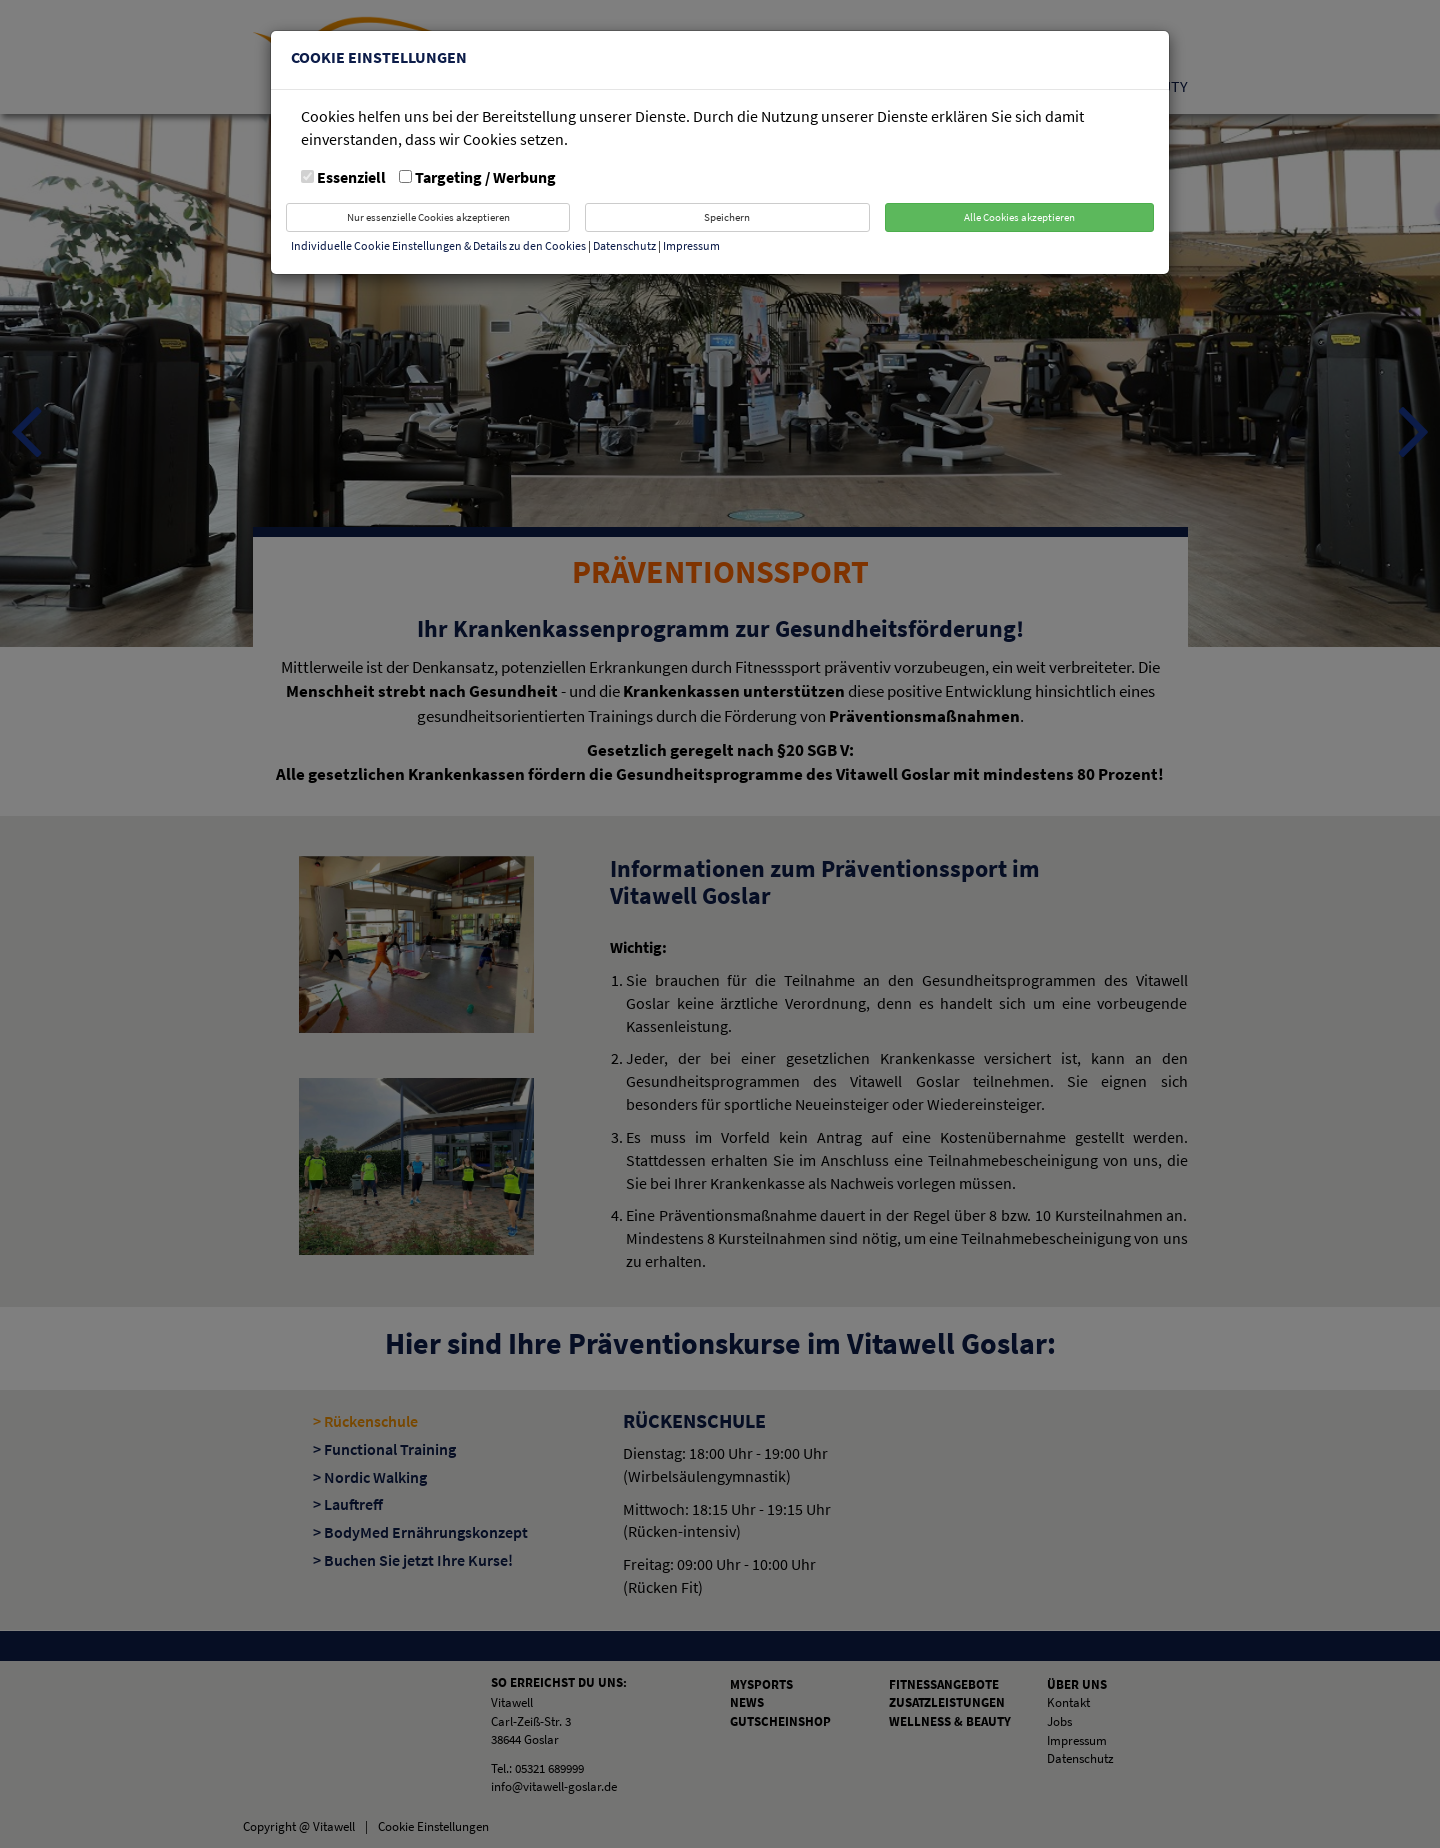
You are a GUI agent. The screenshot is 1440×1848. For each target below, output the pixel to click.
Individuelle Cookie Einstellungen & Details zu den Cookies (438, 245)
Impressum (691, 245)
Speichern (727, 217)
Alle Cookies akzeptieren (1019, 217)
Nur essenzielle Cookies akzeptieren (428, 217)
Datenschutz (625, 245)
